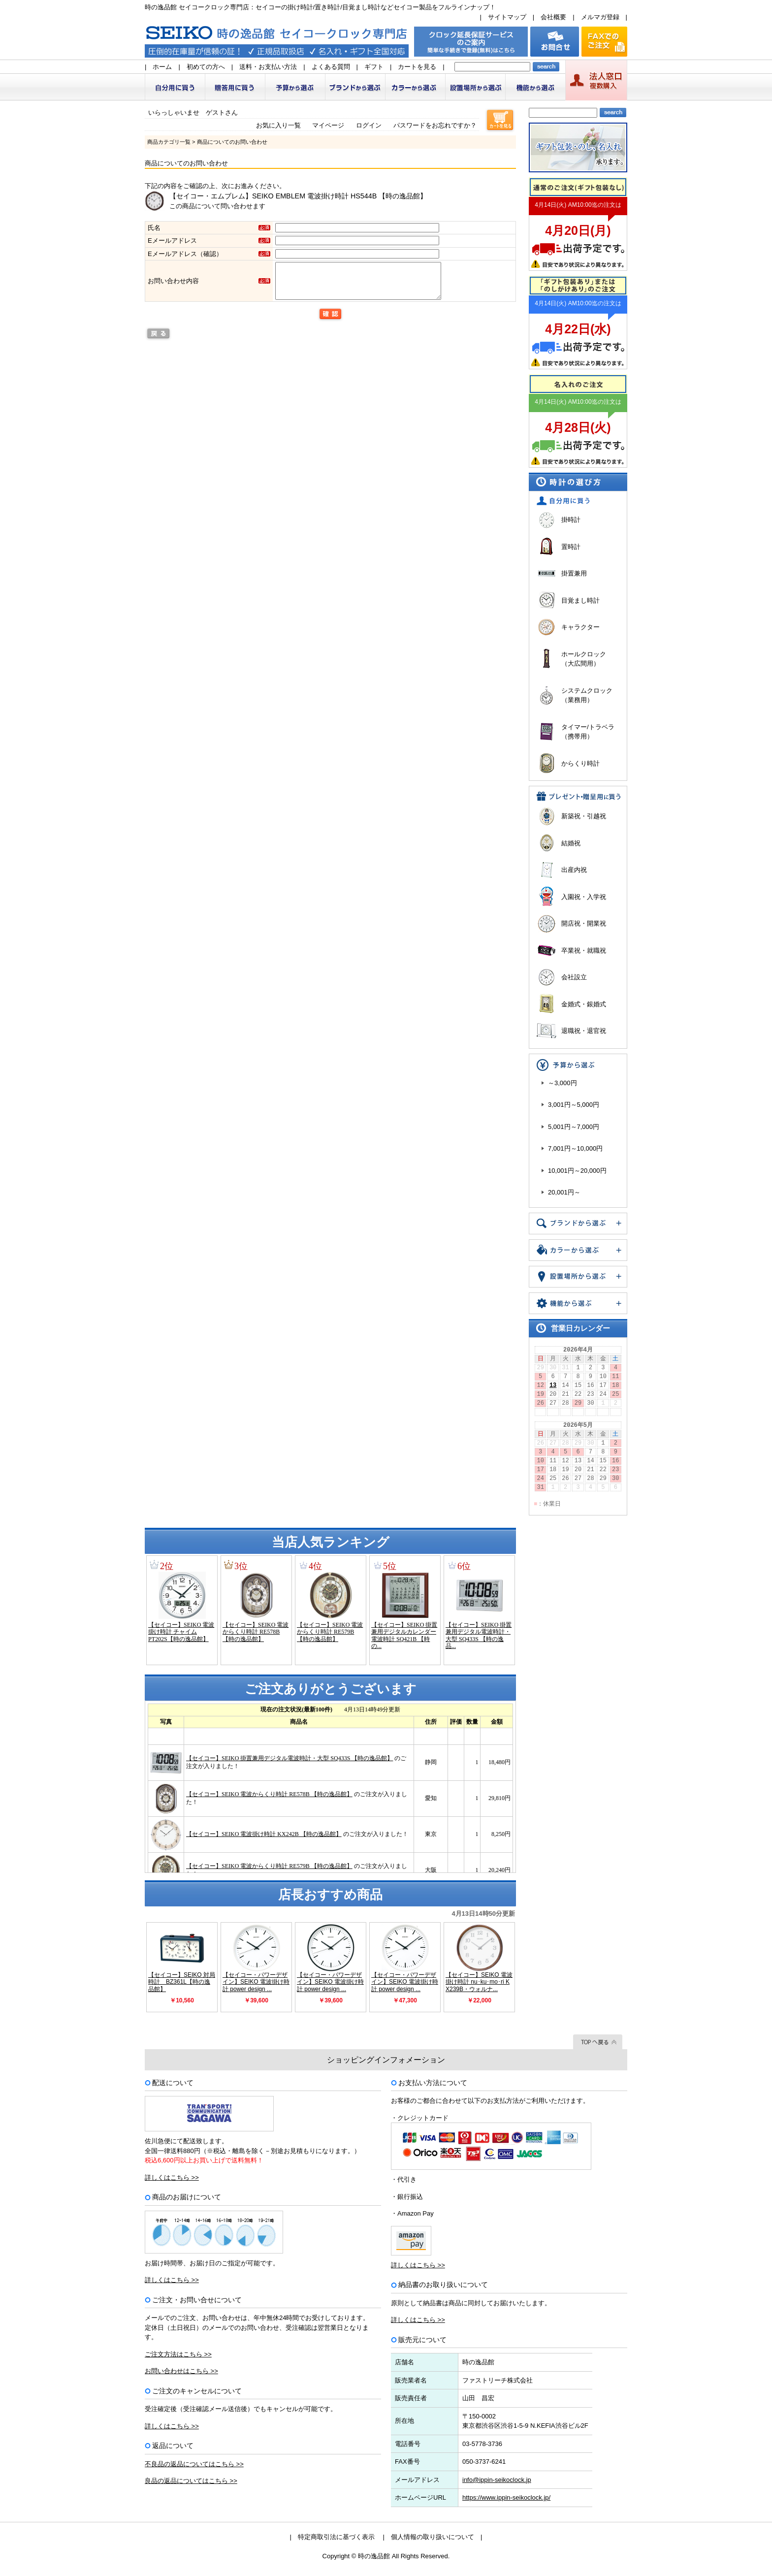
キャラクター (580, 627)
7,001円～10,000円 (575, 1148)
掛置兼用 (574, 573)
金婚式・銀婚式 (583, 1004)
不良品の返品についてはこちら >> (194, 2464)
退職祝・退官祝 (583, 1030)
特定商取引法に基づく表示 (336, 2537)
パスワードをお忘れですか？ (435, 125)
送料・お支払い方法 (268, 66)
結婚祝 (570, 843)
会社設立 (574, 977)
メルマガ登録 (600, 17)
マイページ (328, 125)
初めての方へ (206, 66)
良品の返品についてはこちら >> (191, 2480)
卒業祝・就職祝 (583, 950)
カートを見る (417, 66)
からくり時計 (580, 763)
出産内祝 (574, 869)
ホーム (162, 66)
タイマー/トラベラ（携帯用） (587, 732)
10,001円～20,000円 (577, 1170)
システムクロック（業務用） (586, 695)
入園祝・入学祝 (583, 897)
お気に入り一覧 (278, 125)
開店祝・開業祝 (583, 923)
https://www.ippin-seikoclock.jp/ (506, 2497)
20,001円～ (564, 1192)
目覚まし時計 (580, 600)
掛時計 (570, 519)
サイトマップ (507, 17)
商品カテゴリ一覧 (169, 142)
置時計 (570, 546)
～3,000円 (562, 1083)
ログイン (369, 125)
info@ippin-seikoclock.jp (496, 2479)
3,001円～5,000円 (573, 1104)
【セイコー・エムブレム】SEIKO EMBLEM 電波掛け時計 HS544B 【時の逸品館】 (298, 196)
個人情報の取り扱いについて (432, 2537)
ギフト (374, 66)
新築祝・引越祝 (583, 816)
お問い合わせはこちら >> (181, 2371)
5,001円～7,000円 (573, 1126)
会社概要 (553, 17)
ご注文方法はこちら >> (178, 2354)
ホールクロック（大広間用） (583, 659)
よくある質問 (331, 66)
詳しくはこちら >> (172, 2177)
